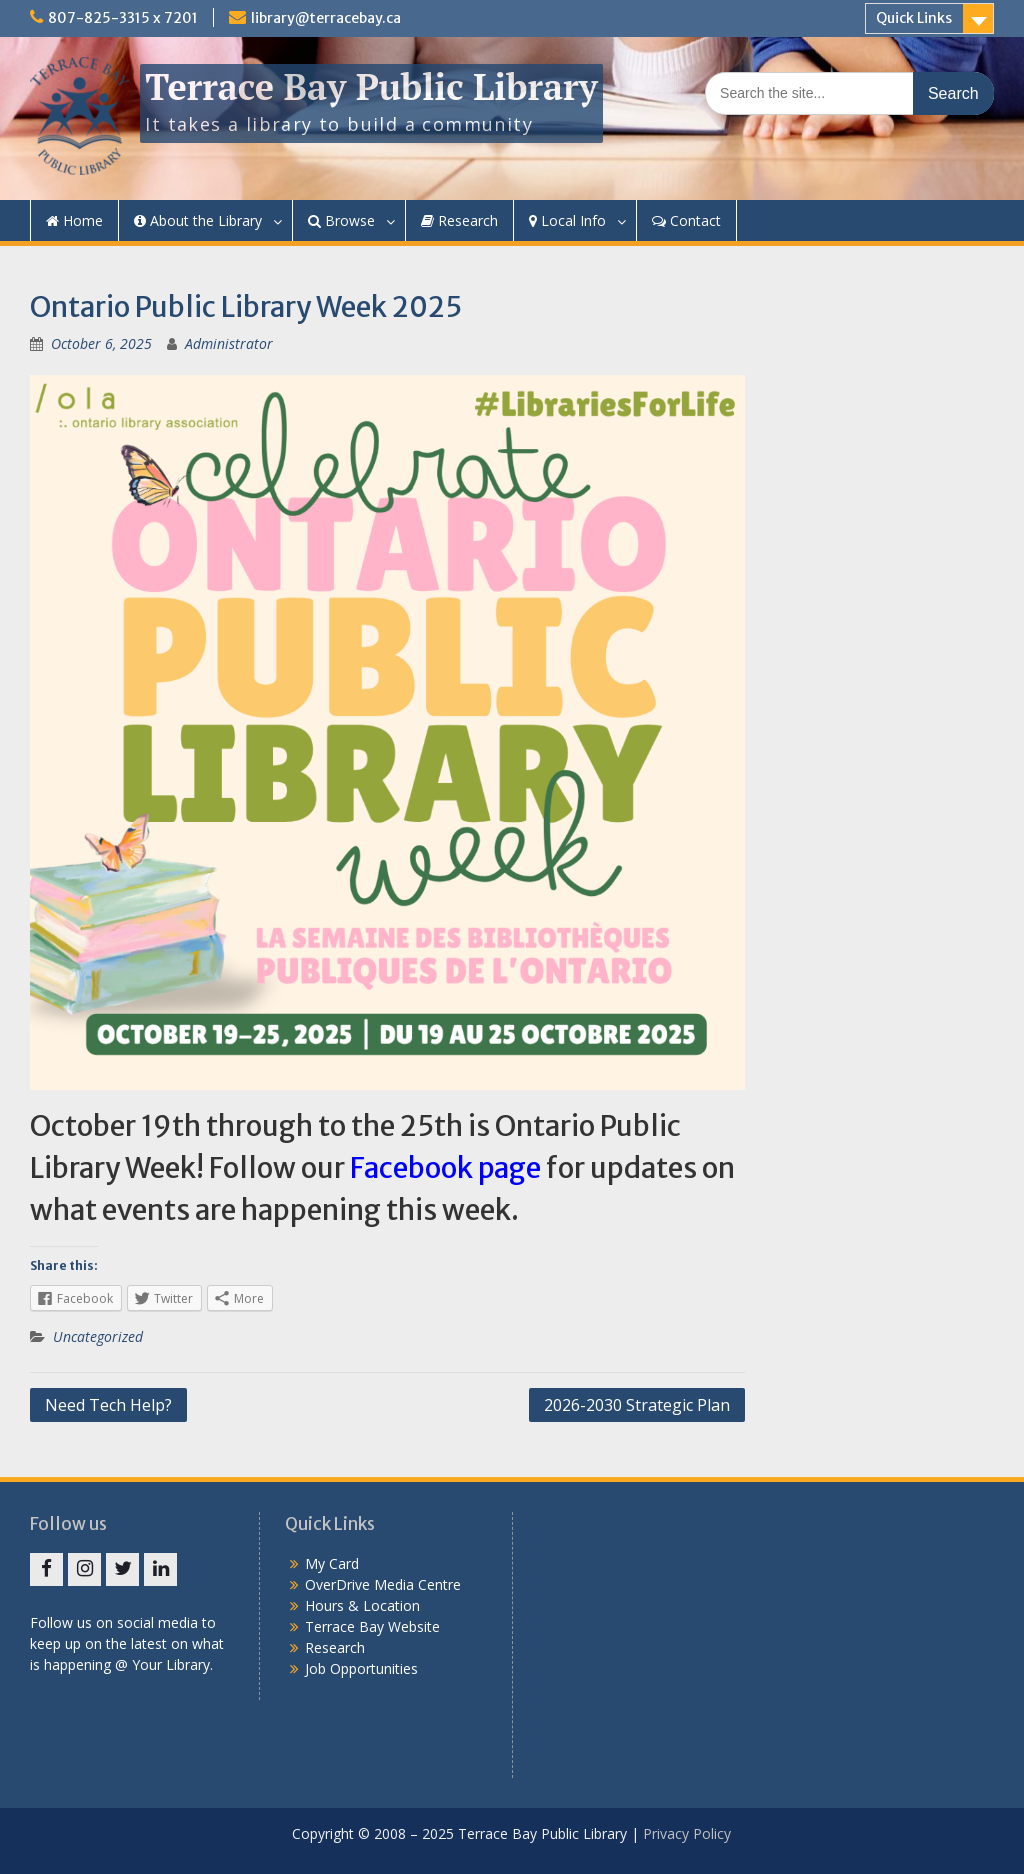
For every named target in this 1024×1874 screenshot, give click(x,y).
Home (74, 220)
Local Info (567, 220)
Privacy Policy (687, 1833)
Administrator (229, 343)
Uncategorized (98, 1336)
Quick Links (914, 18)
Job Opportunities (361, 1668)
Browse (341, 220)
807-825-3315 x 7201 (123, 18)
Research (459, 220)
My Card (332, 1563)
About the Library (198, 220)
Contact (686, 220)
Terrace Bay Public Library (371, 86)
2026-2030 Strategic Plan (637, 1405)
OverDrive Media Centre (383, 1584)
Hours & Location (362, 1605)
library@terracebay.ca (326, 18)
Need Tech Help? (108, 1405)
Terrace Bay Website (372, 1626)
